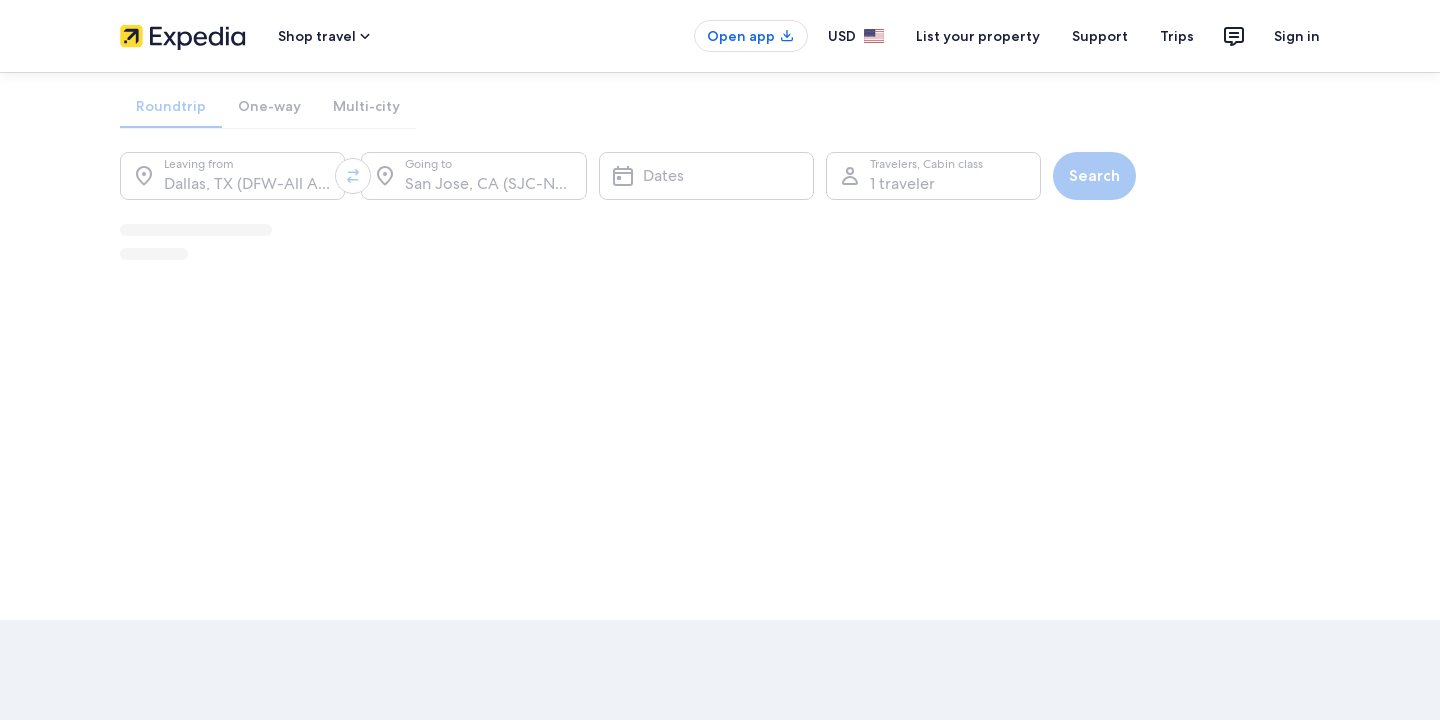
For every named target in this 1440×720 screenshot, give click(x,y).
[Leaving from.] (232, 176)
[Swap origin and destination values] (353, 176)
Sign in (1297, 36)
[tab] (171, 106)
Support (1100, 36)
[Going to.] (473, 176)
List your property (978, 36)
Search (1094, 175)
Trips (1177, 36)
